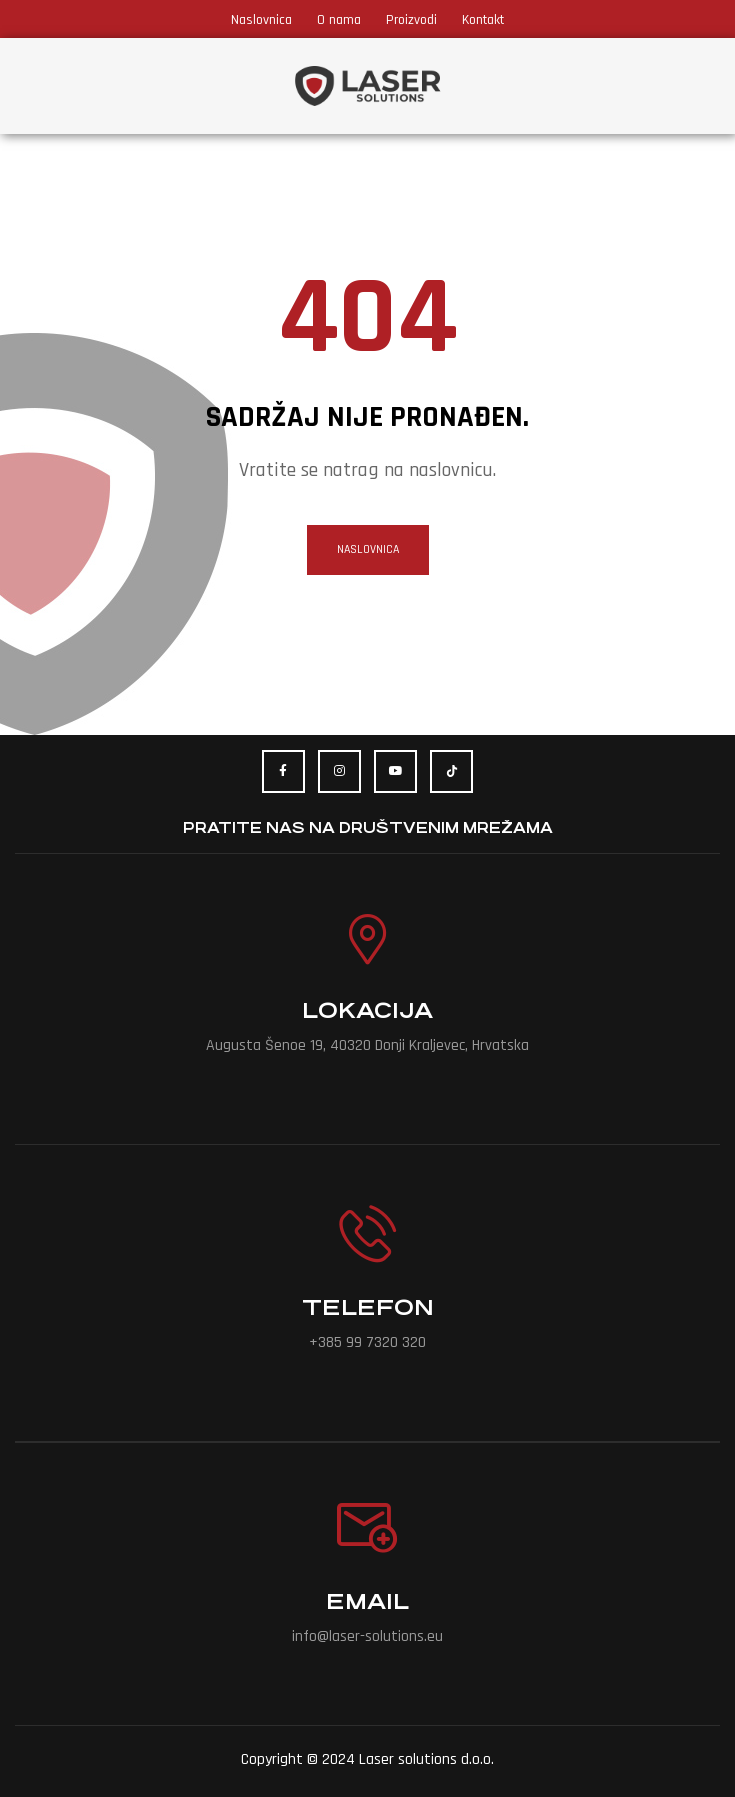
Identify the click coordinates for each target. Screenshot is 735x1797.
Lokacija (367, 1010)
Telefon (367, 1307)
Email (367, 1601)
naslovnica (368, 549)
